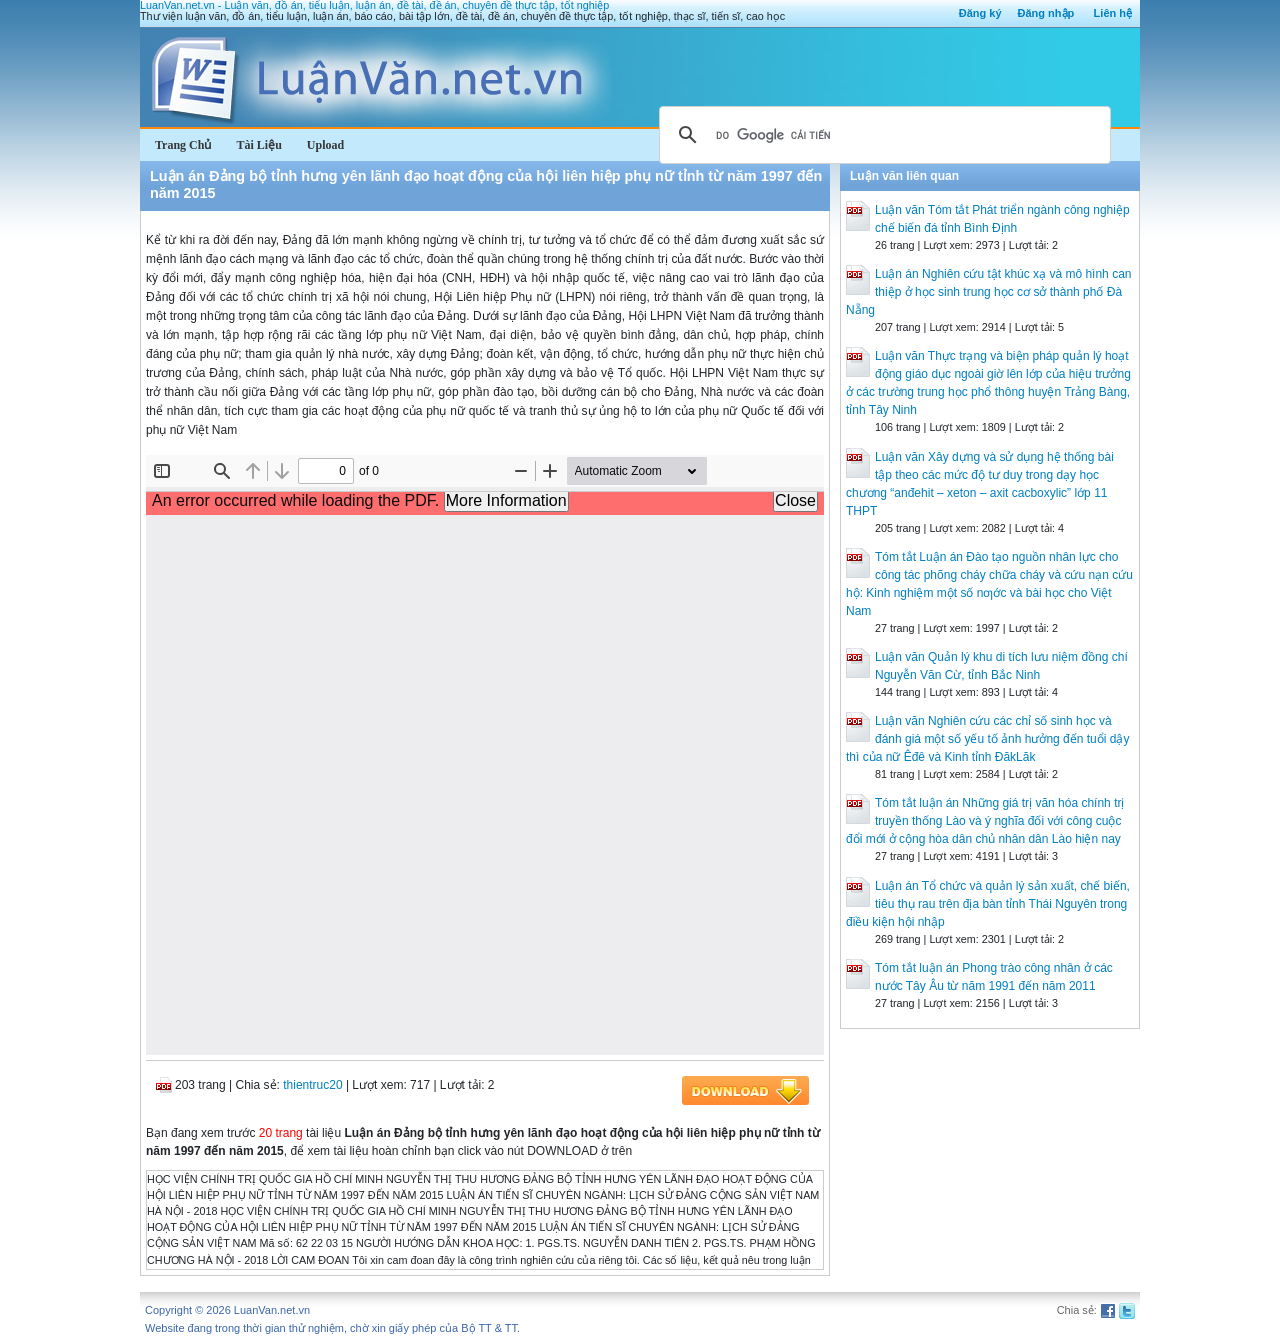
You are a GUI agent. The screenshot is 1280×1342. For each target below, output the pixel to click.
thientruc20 (312, 1085)
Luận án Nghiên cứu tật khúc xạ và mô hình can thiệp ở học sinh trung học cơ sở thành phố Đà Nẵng (988, 292)
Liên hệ (1113, 13)
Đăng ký (980, 13)
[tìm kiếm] (882, 135)
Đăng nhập (1046, 13)
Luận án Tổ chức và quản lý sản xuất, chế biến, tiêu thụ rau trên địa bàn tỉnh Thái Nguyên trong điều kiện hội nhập (988, 904)
